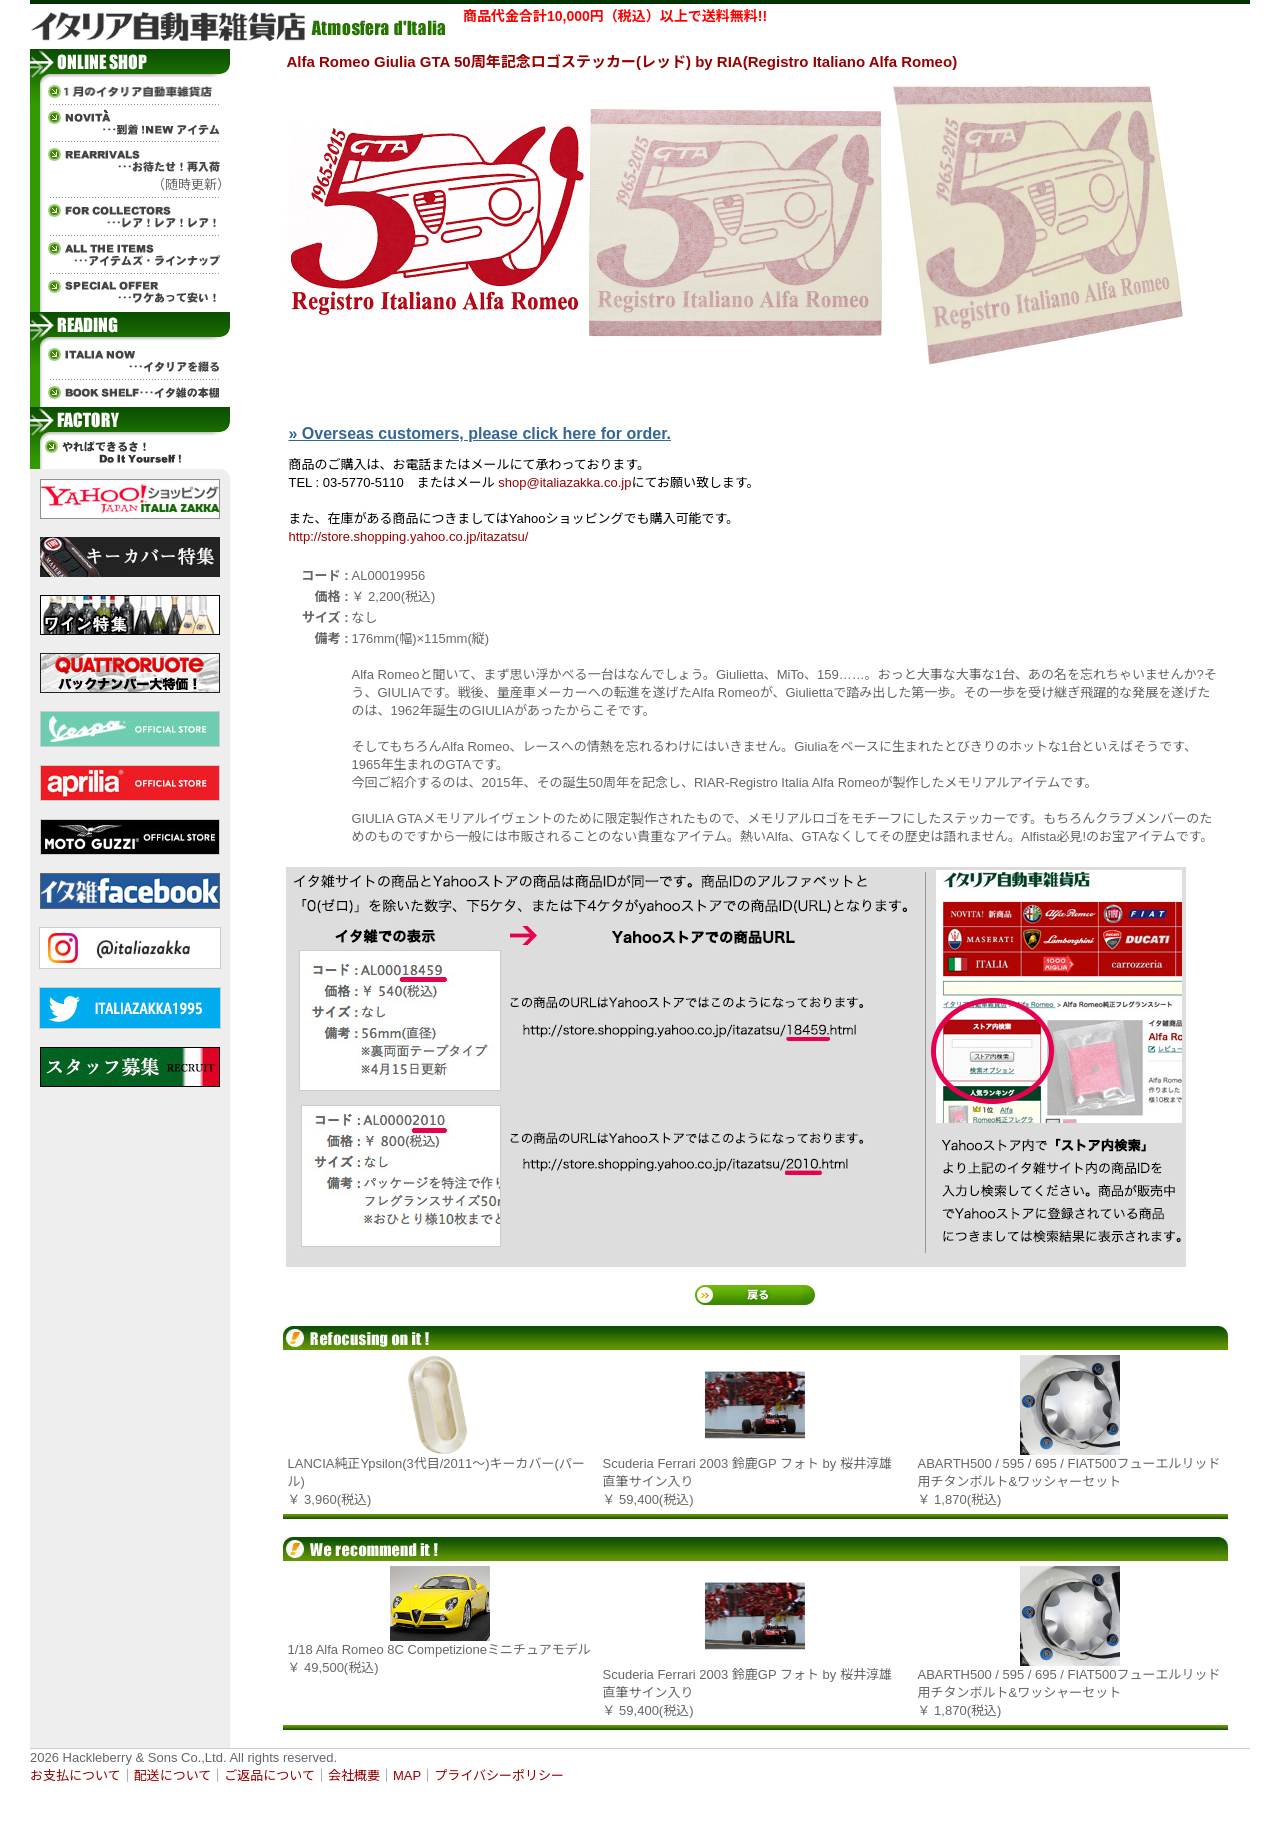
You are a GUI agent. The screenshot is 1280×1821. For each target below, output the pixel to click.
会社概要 (354, 1775)
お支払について (75, 1775)
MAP (407, 1775)
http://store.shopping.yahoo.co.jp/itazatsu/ (409, 536)
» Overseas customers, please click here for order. (480, 433)
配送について (173, 1775)
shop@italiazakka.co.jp (564, 482)
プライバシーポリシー (499, 1775)
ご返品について (269, 1775)
